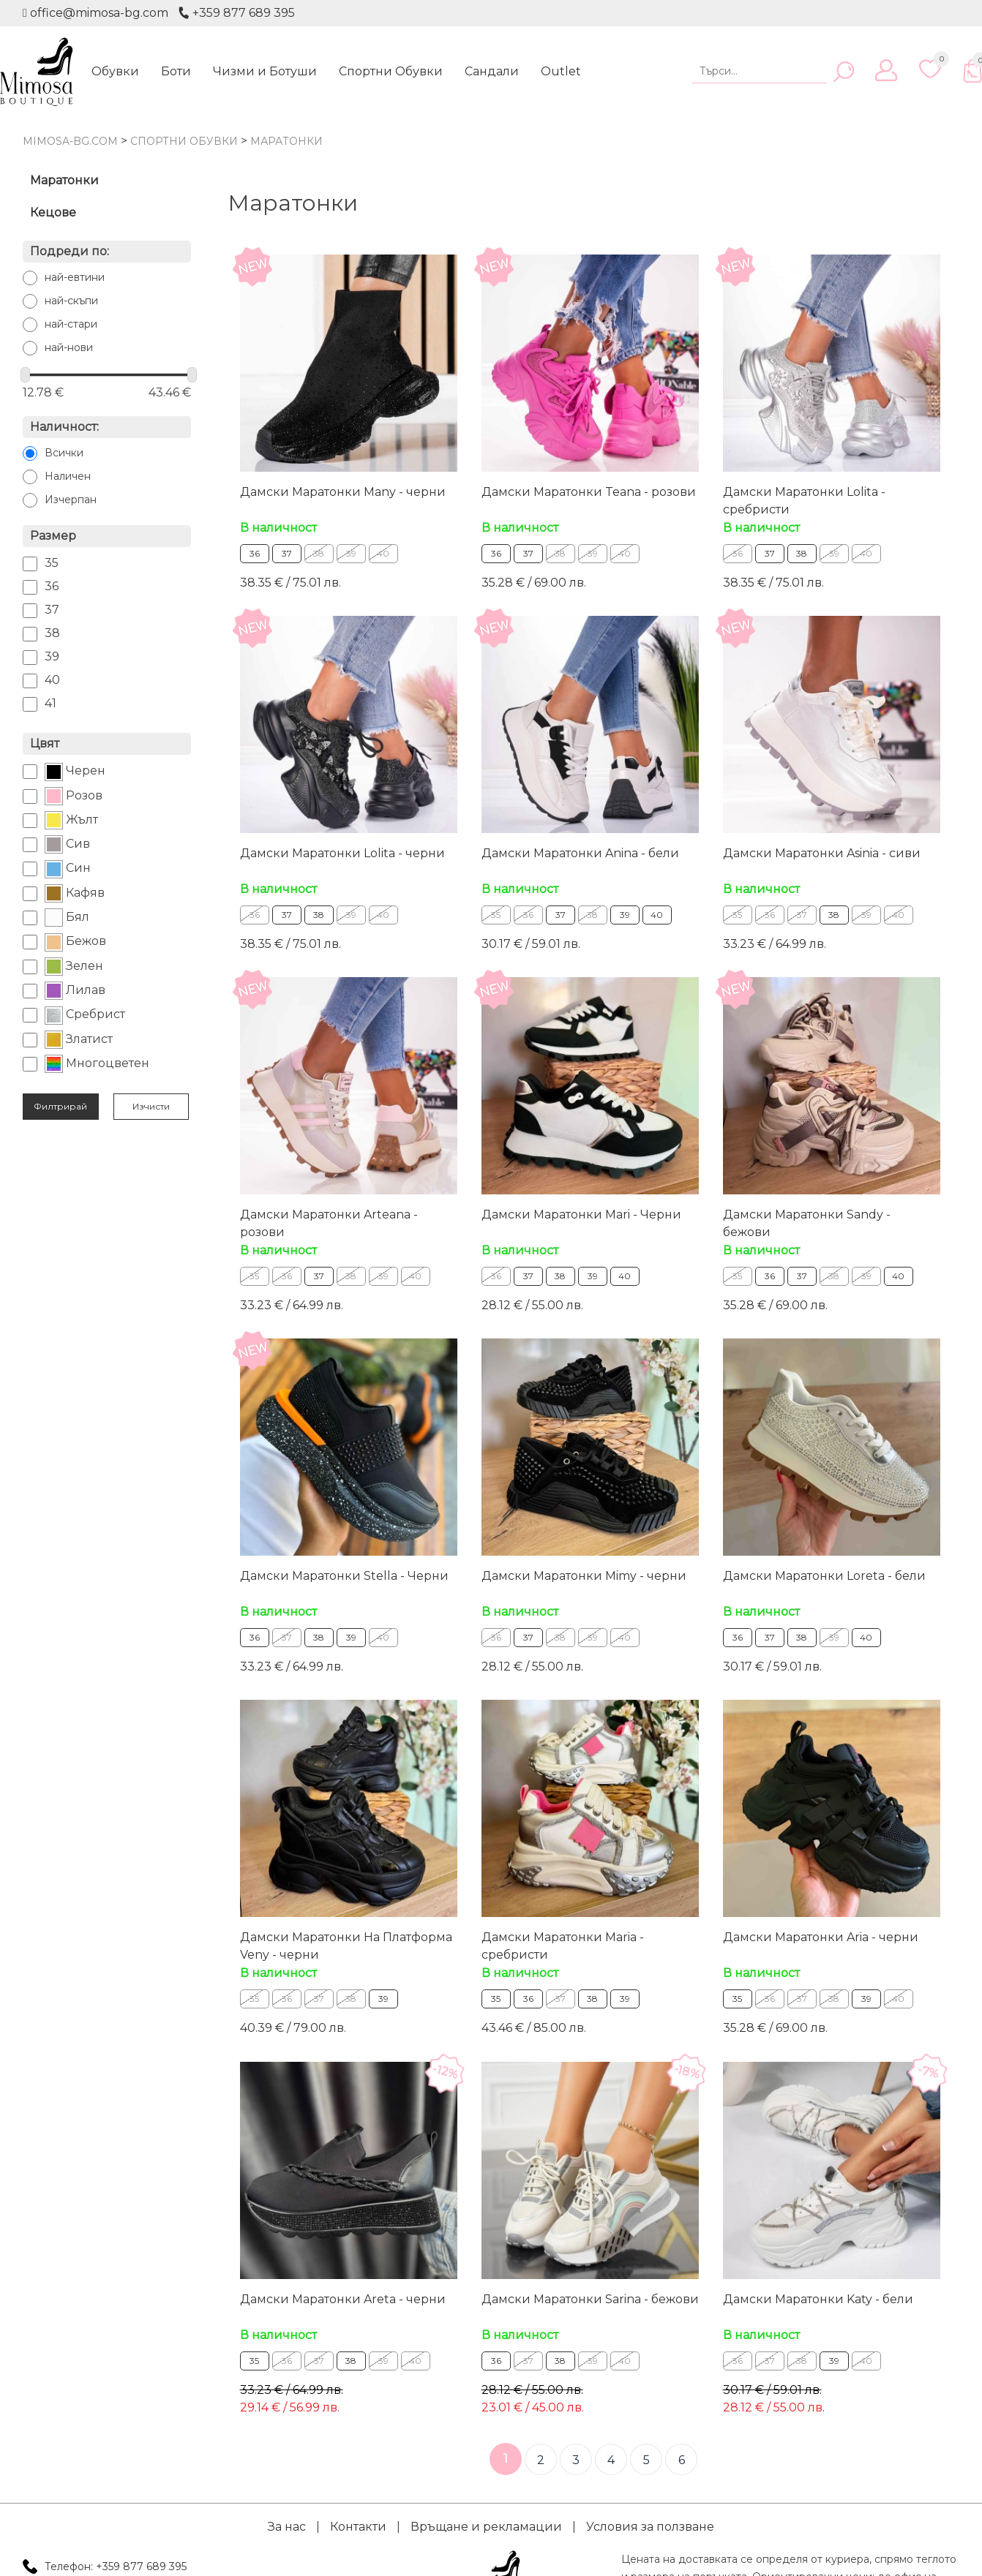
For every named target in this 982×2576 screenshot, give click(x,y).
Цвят (44, 743)
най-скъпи (71, 300)
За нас (287, 2526)
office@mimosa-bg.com (95, 13)
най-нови (69, 347)
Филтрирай (60, 1106)
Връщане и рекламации (486, 2526)
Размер (53, 536)
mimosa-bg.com (70, 141)
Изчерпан (71, 499)
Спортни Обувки (391, 71)
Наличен (68, 476)
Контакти (358, 2526)
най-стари (71, 324)
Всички (64, 452)
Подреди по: (69, 251)
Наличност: (64, 427)
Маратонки (64, 180)
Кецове (53, 212)
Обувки (115, 71)
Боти (176, 71)
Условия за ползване (650, 2526)
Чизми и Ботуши (265, 71)
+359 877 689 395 (236, 13)
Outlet (561, 71)
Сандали (492, 71)
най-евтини (75, 277)
